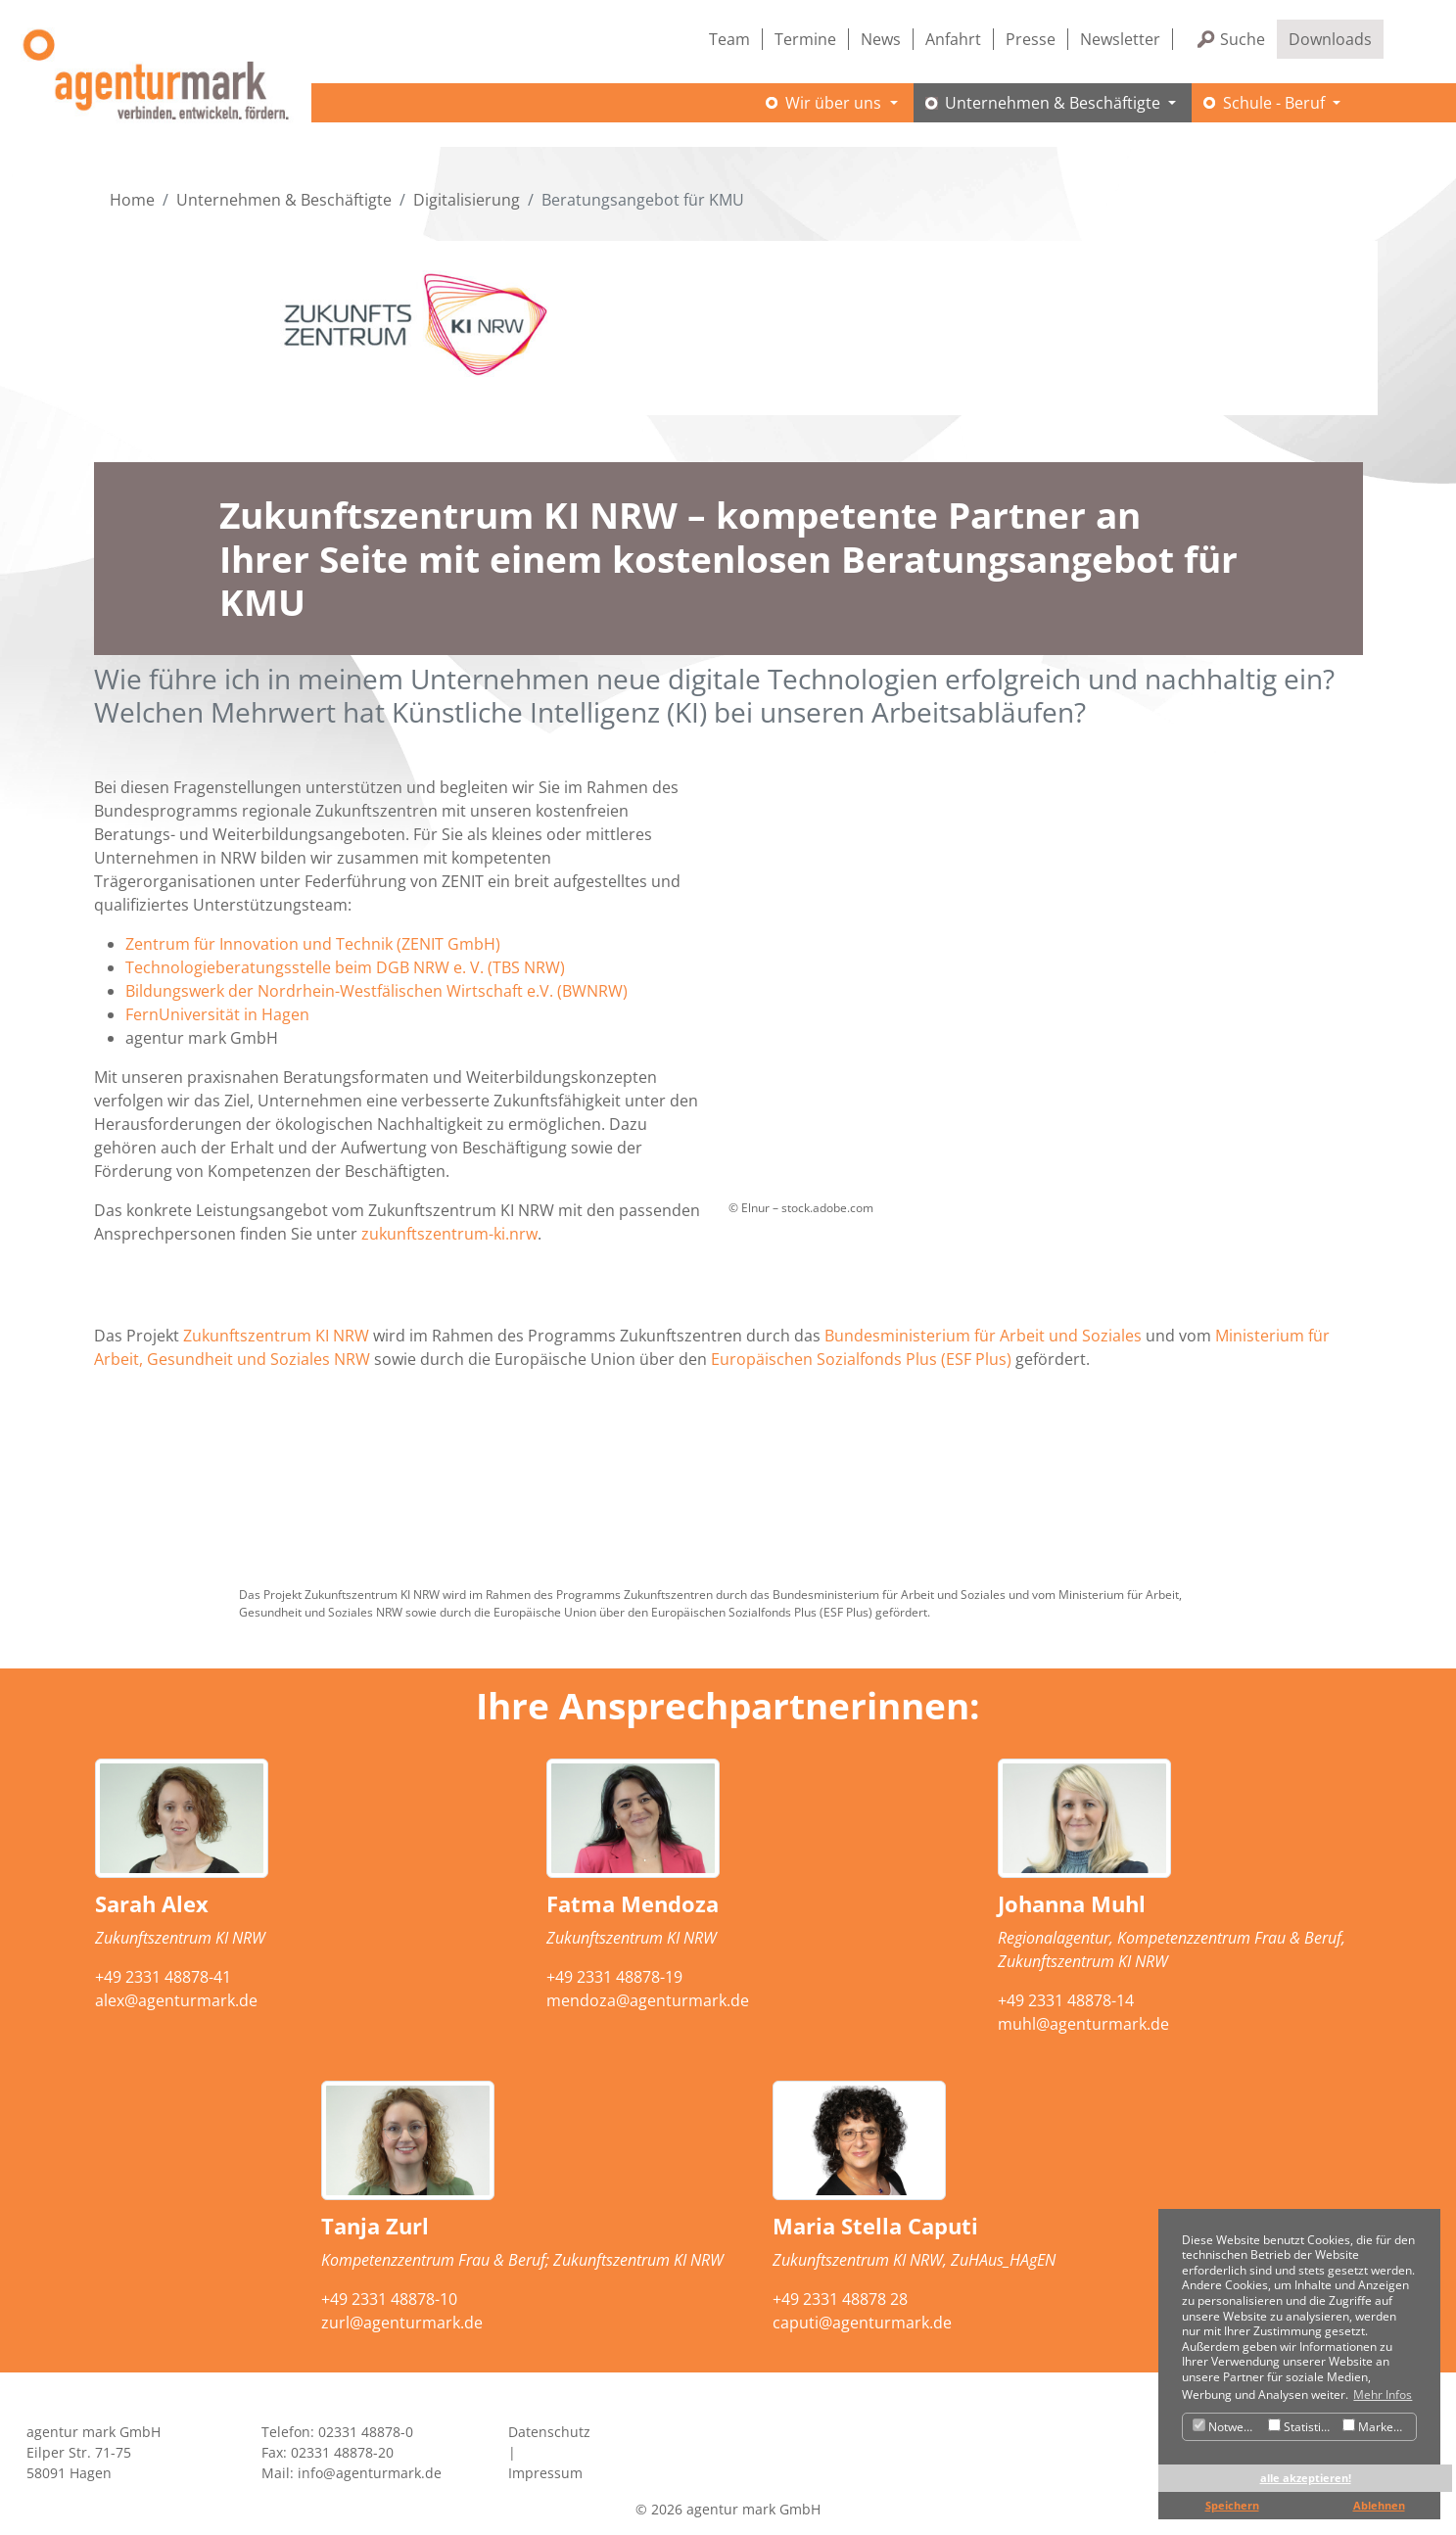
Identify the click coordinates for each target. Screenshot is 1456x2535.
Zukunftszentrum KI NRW (276, 1335)
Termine (805, 39)
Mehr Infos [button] (1382, 2394)
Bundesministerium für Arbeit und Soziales (983, 1335)
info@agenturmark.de (370, 2473)
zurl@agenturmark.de (402, 2322)
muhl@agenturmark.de (1083, 2024)
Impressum (545, 2473)
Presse (1031, 39)
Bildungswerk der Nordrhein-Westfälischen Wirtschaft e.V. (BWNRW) (376, 991)
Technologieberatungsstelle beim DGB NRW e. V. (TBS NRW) (345, 967)
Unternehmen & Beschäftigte (284, 200)
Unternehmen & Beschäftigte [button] (1054, 103)
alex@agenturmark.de (176, 2000)
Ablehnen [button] (1379, 2505)
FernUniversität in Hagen (217, 1014)
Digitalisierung (466, 200)
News (881, 39)
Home (132, 200)
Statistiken (1303, 2426)
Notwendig (1228, 2426)
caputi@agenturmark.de (862, 2322)
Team (729, 39)
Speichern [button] (1232, 2505)
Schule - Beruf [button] (1276, 103)
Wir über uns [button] (835, 103)
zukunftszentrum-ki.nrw (449, 1233)
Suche (1242, 39)
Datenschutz (549, 2431)
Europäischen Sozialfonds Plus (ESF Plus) (861, 1359)
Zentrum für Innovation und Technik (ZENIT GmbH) (312, 944)
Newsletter (1120, 39)
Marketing (1378, 2426)
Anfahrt (953, 39)
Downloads (1330, 39)
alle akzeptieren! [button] (1305, 2477)
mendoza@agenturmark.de (647, 2000)
